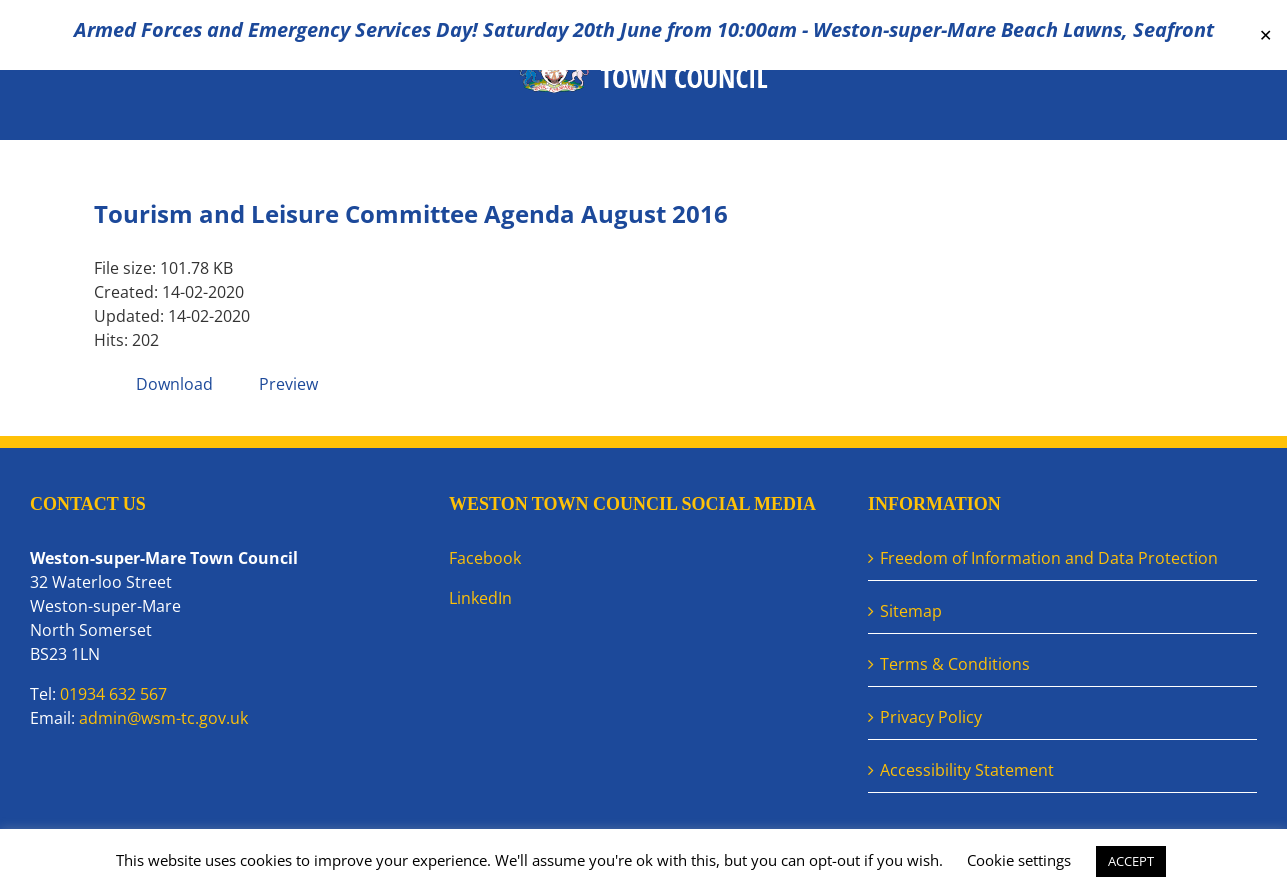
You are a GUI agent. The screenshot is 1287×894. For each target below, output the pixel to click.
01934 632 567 (113, 694)
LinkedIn (480, 598)
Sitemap (911, 611)
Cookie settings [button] (1019, 860)
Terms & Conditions (955, 664)
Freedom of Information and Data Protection (1049, 558)
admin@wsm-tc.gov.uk (163, 718)
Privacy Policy (931, 717)
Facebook (485, 558)
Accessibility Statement (967, 770)
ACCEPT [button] (1131, 861)
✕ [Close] (1265, 35)
